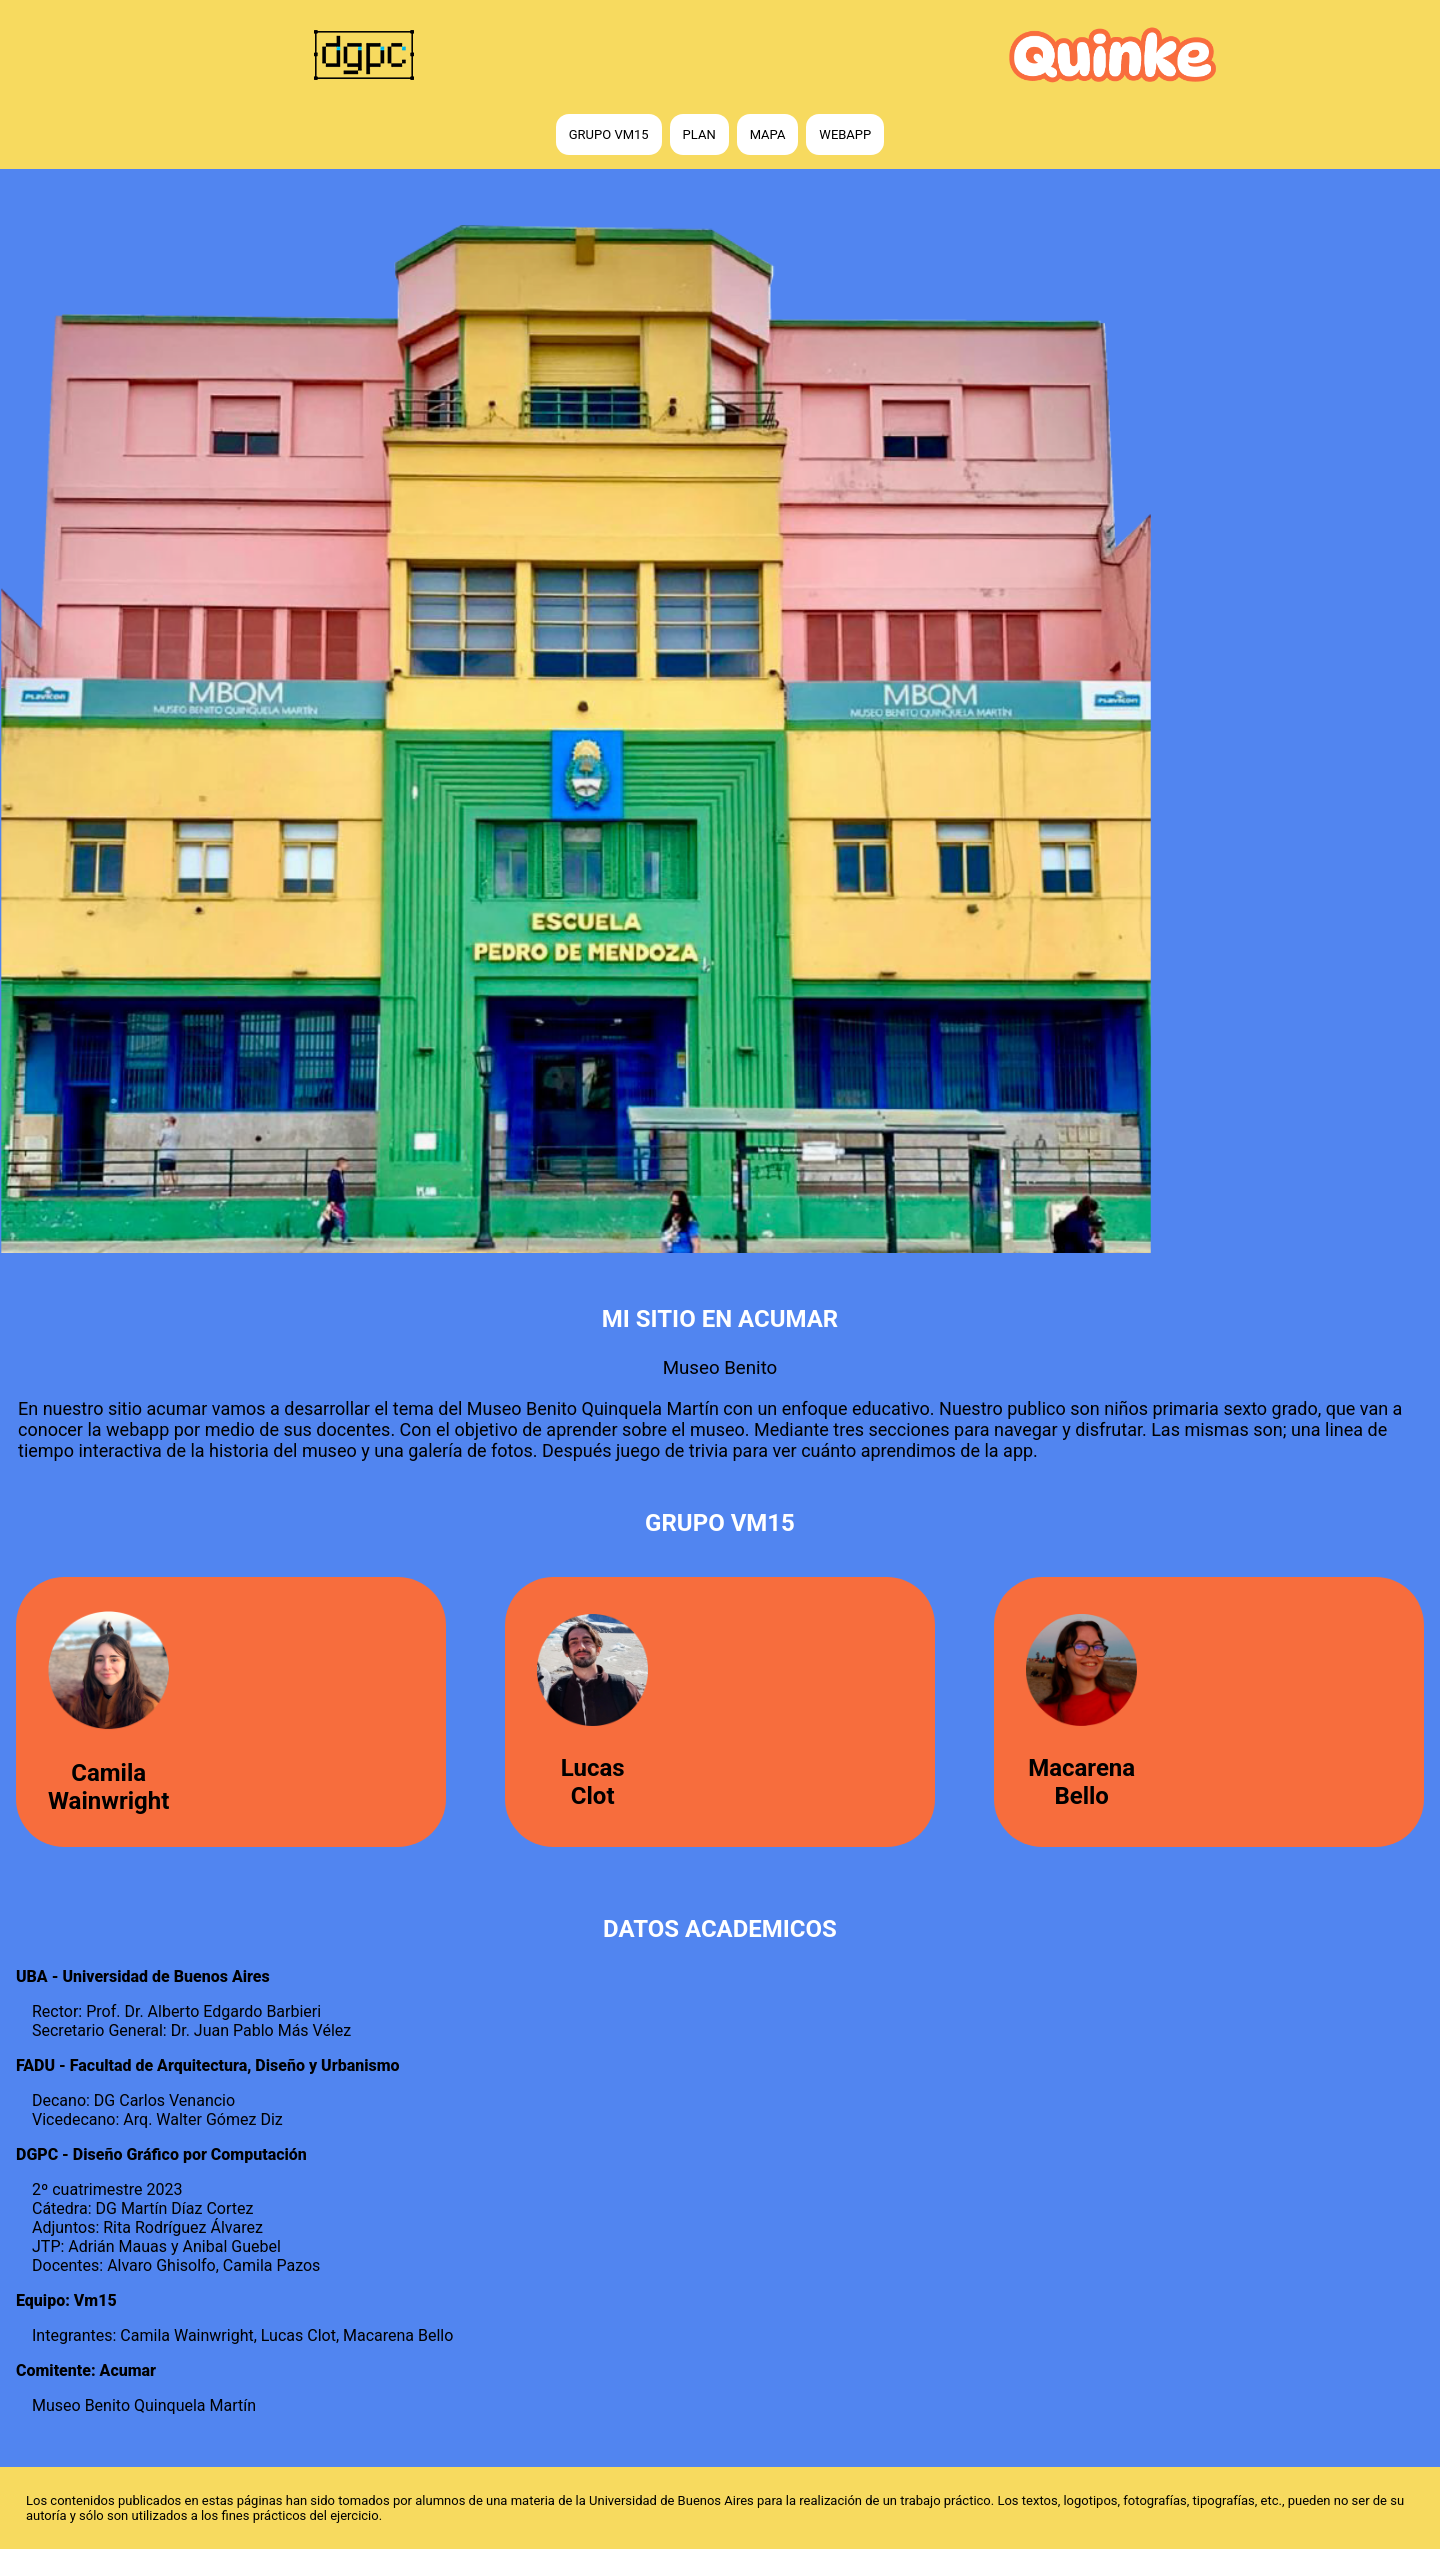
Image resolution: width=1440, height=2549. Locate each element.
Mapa (768, 134)
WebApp (845, 134)
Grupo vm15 (609, 134)
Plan (699, 134)
